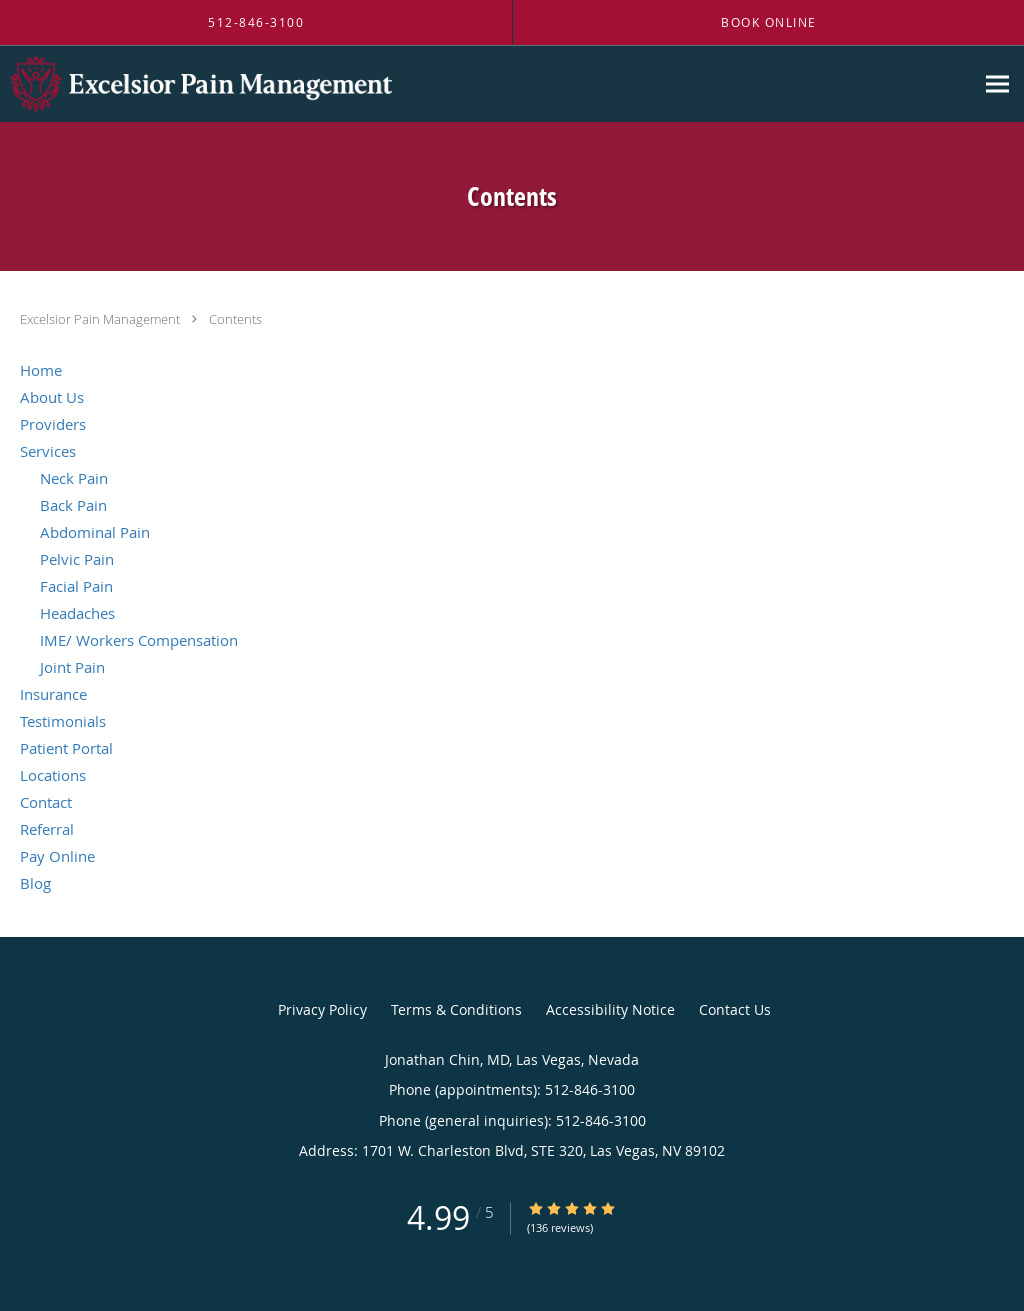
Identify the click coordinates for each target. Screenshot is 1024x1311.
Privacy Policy (322, 1009)
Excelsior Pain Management (101, 319)
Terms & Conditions (456, 1009)
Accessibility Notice (610, 1009)
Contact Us (735, 1009)
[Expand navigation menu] (997, 84)
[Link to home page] (196, 84)
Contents (235, 319)
